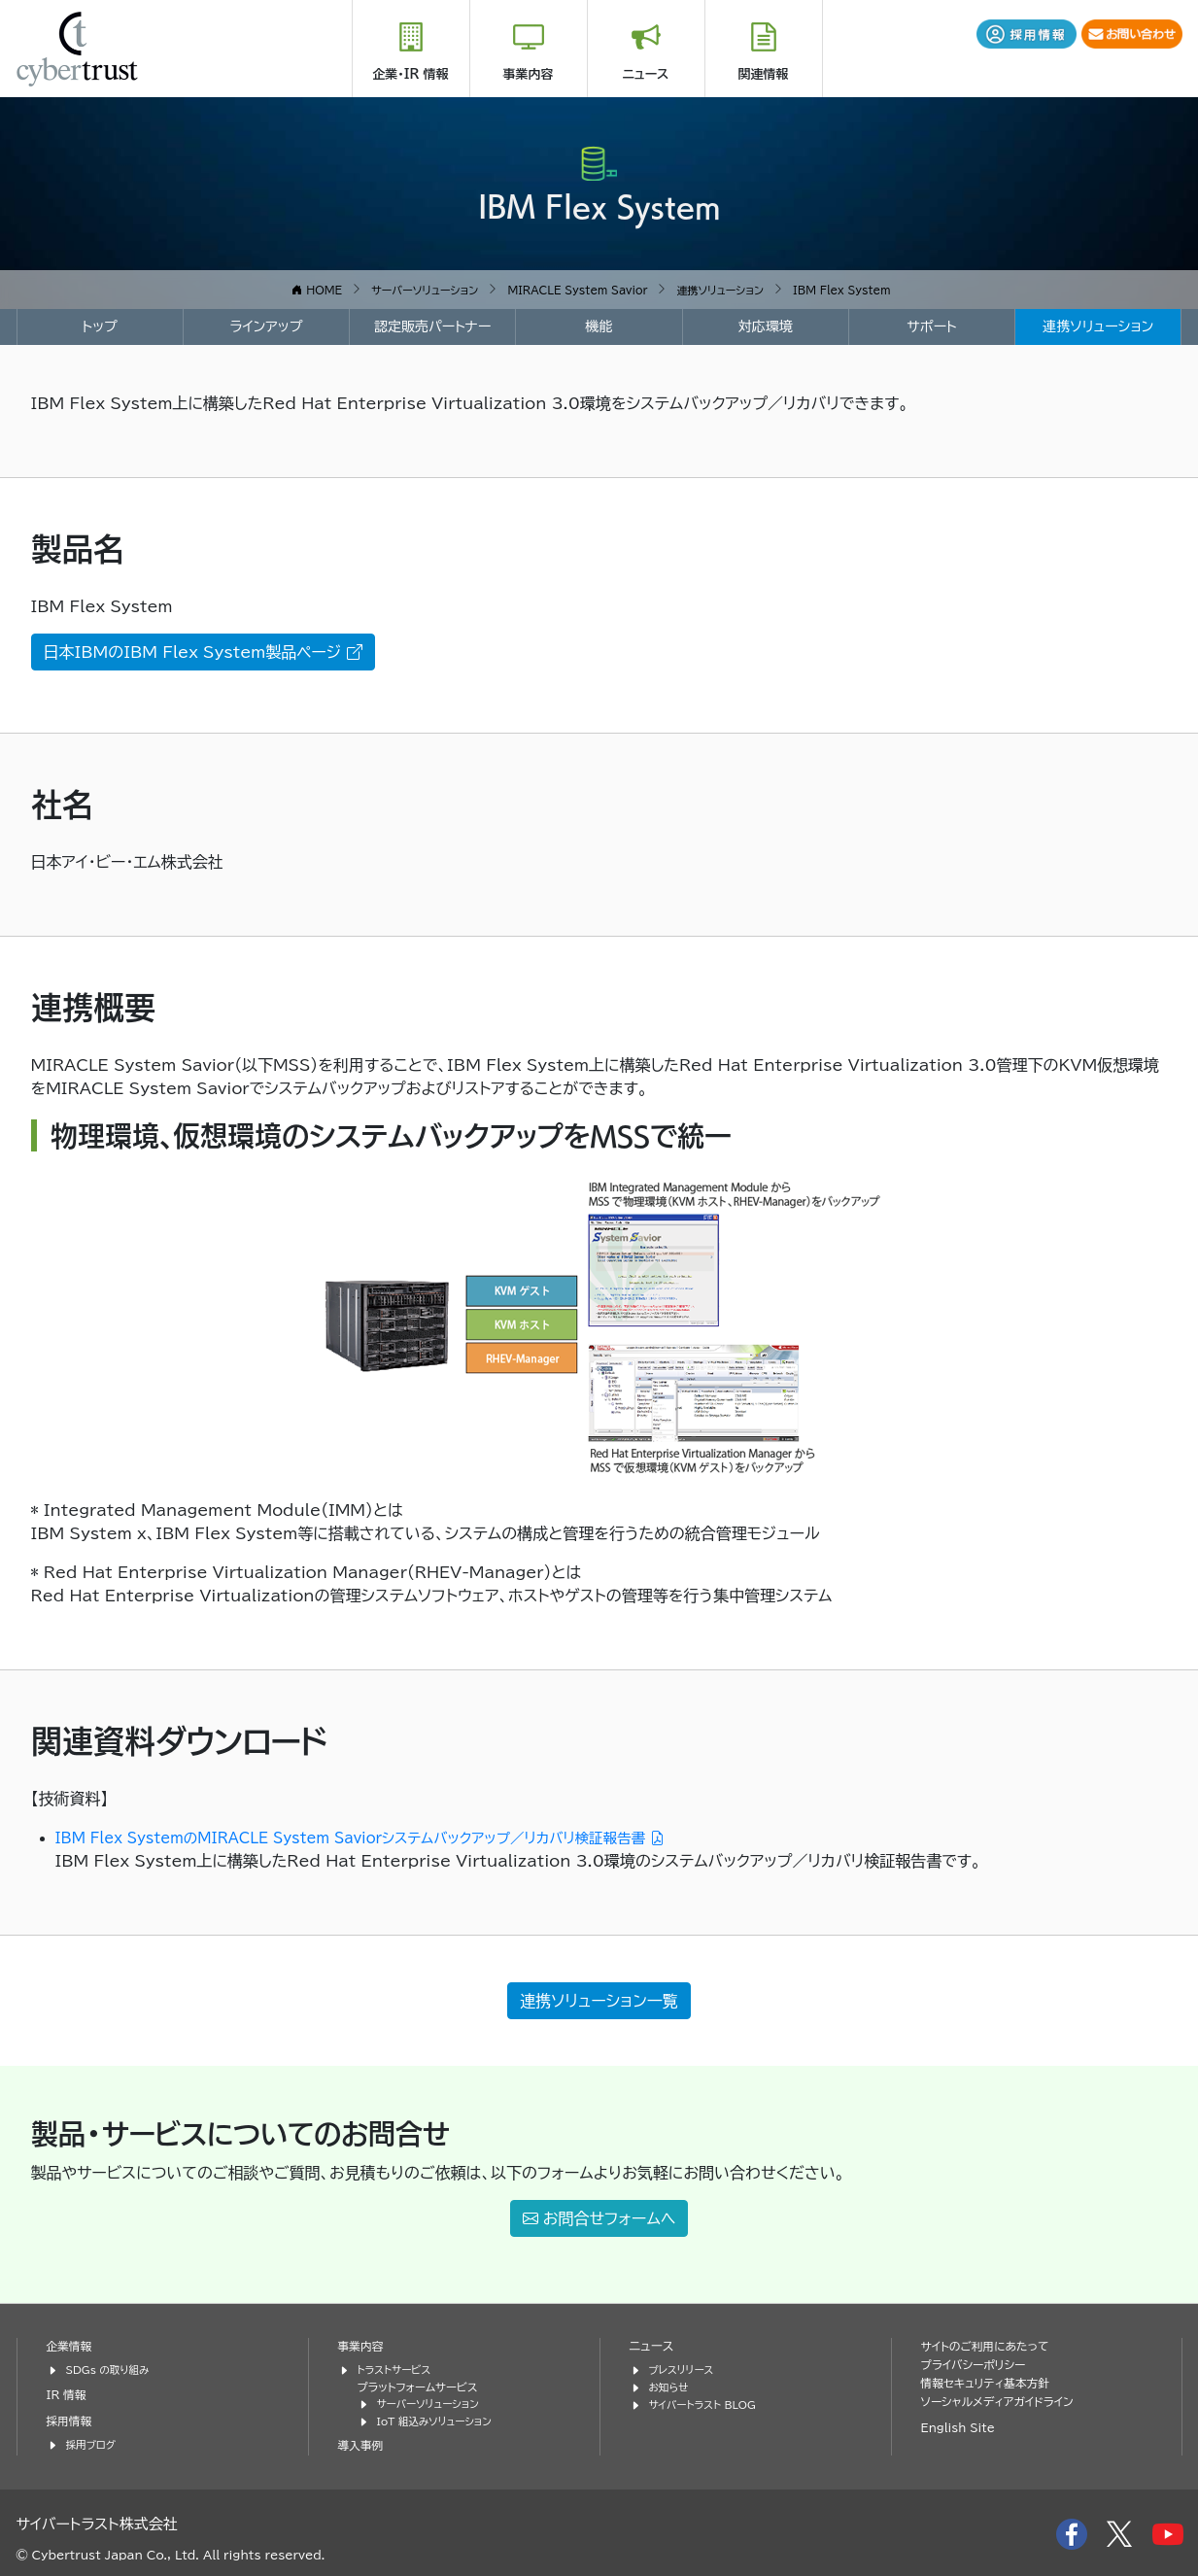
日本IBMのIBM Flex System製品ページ (203, 651)
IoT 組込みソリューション (439, 2418)
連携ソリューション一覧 (598, 2001)
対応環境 (765, 325)
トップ (100, 325)
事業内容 (528, 74)
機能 (598, 325)
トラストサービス (397, 2368)
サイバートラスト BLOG (707, 2401)
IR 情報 (68, 2393)
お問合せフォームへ (599, 2218)
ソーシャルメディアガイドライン (1003, 2400)
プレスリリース (684, 2368)
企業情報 (71, 2346)
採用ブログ (93, 2442)
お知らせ (670, 2385)
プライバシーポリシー (977, 2363)
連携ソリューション (1098, 325)
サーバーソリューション (432, 2401)
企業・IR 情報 (410, 74)
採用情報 (71, 2419)
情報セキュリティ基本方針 (990, 2382)
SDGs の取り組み (111, 2368)
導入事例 (362, 2442)
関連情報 (763, 74)
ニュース (646, 74)
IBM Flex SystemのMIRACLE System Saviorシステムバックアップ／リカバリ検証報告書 (391, 1837)
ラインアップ (265, 325)
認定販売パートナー (433, 325)
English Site (961, 2427)
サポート (931, 325)
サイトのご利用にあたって (990, 2346)
